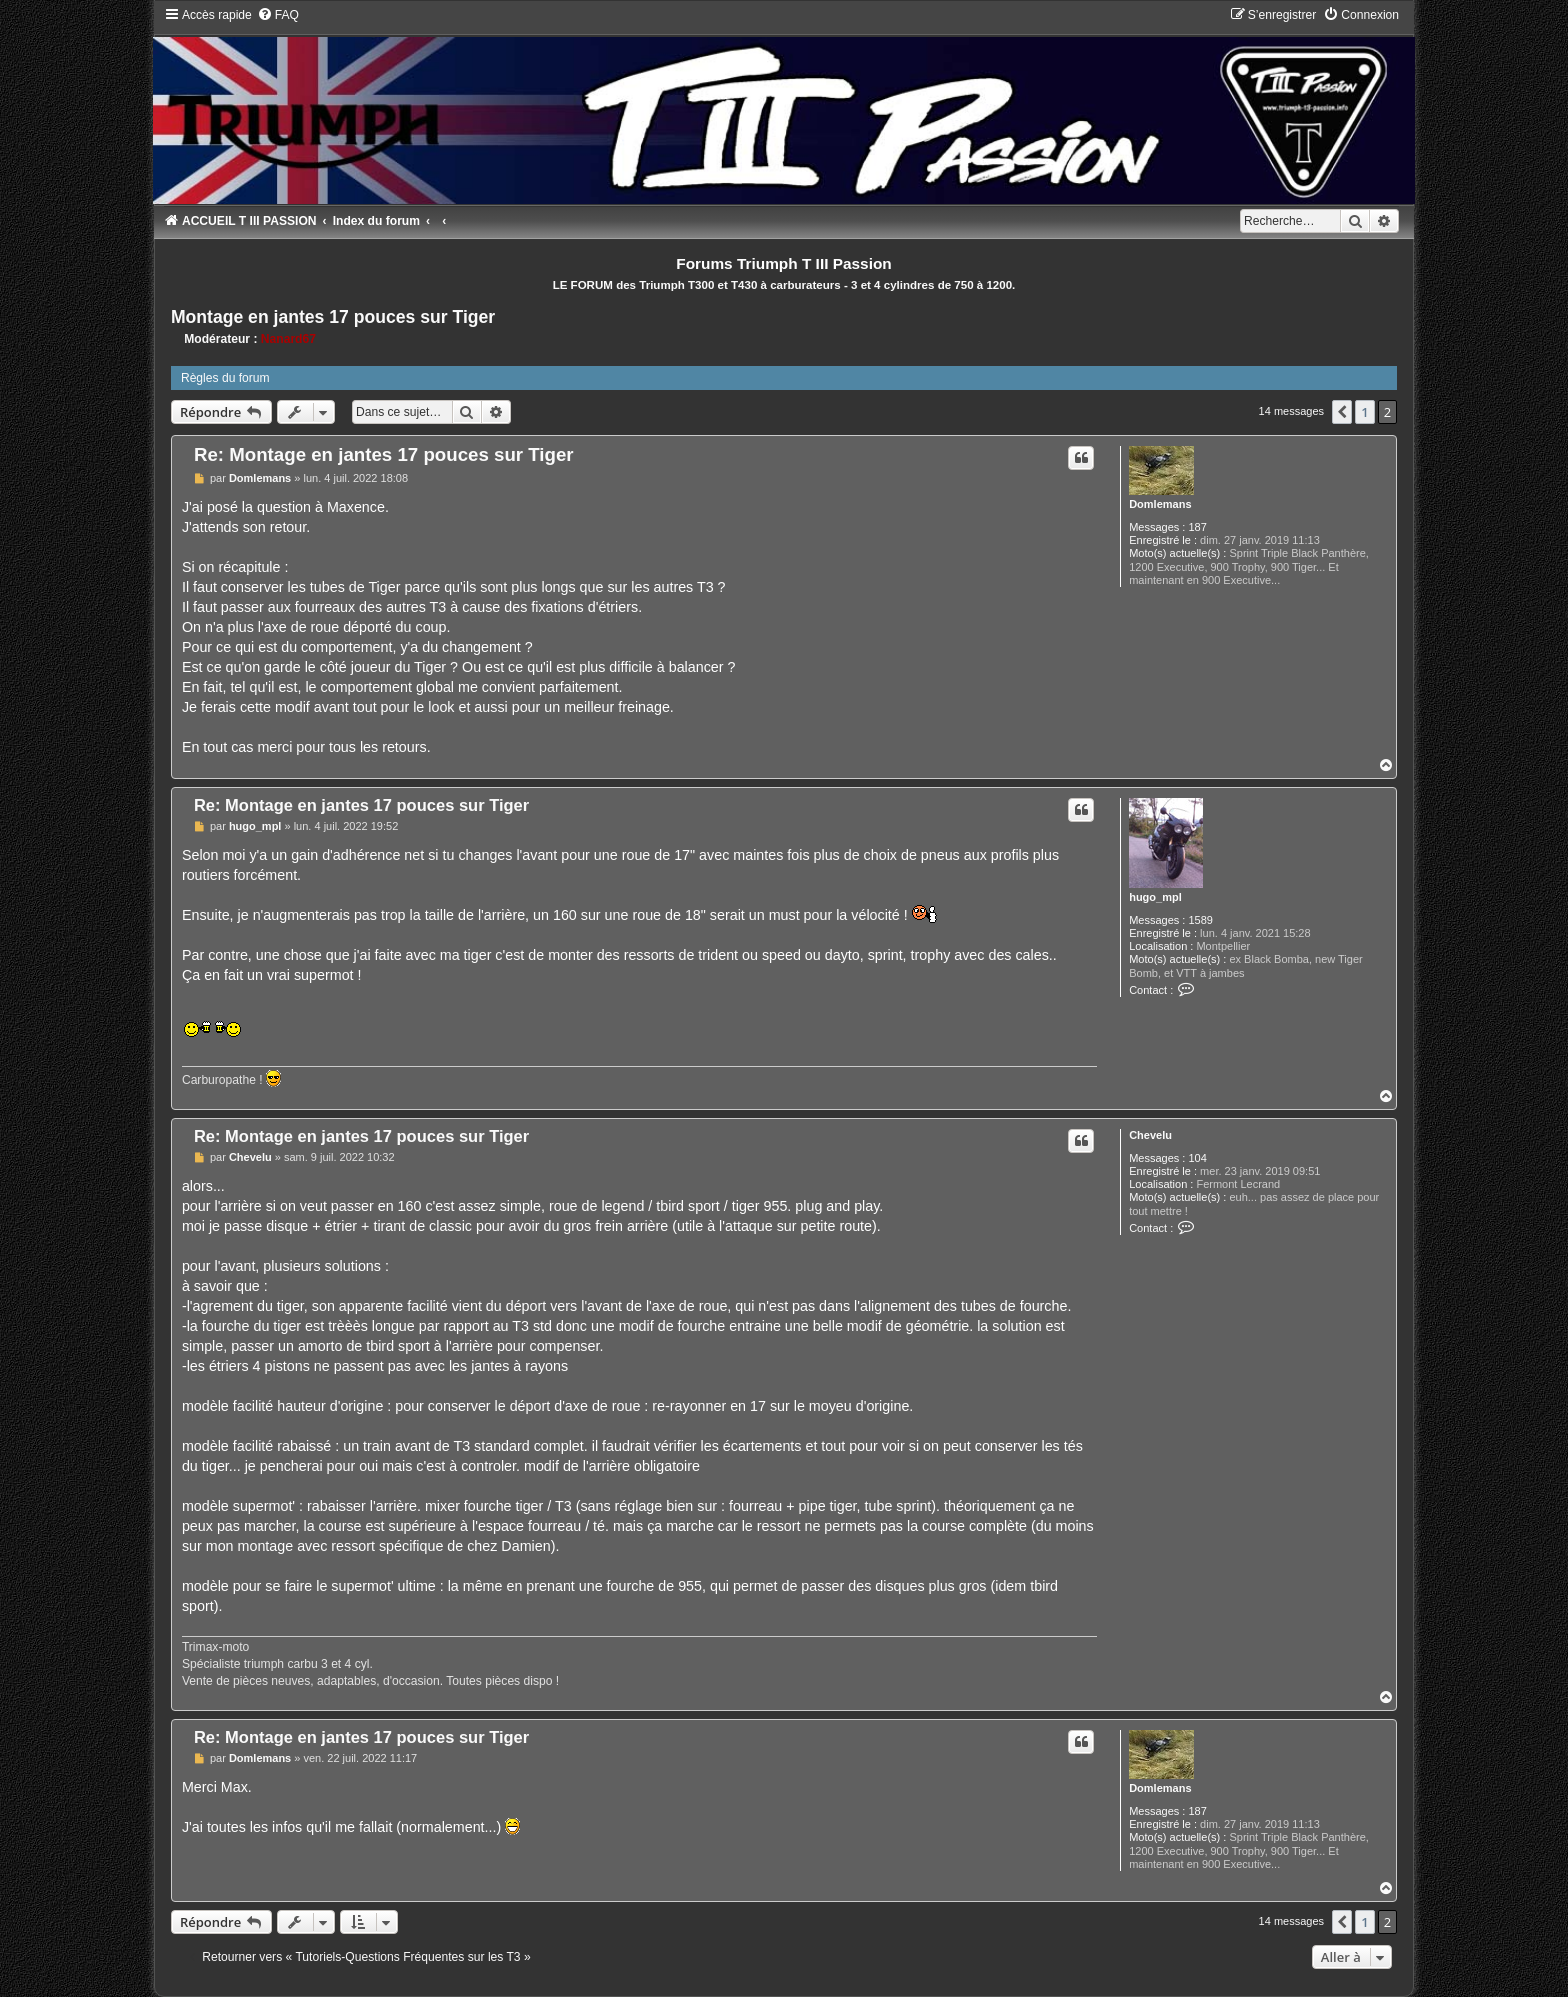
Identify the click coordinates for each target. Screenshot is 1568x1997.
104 (1197, 1158)
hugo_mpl (1155, 897)
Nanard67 (288, 339)
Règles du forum (225, 378)
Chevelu (1150, 1135)
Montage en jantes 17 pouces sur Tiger (333, 317)
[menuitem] (278, 15)
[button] (1342, 412)
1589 (1200, 920)
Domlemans (1160, 504)
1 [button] (1364, 412)
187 (1197, 527)
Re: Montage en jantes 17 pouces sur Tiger (384, 454)
